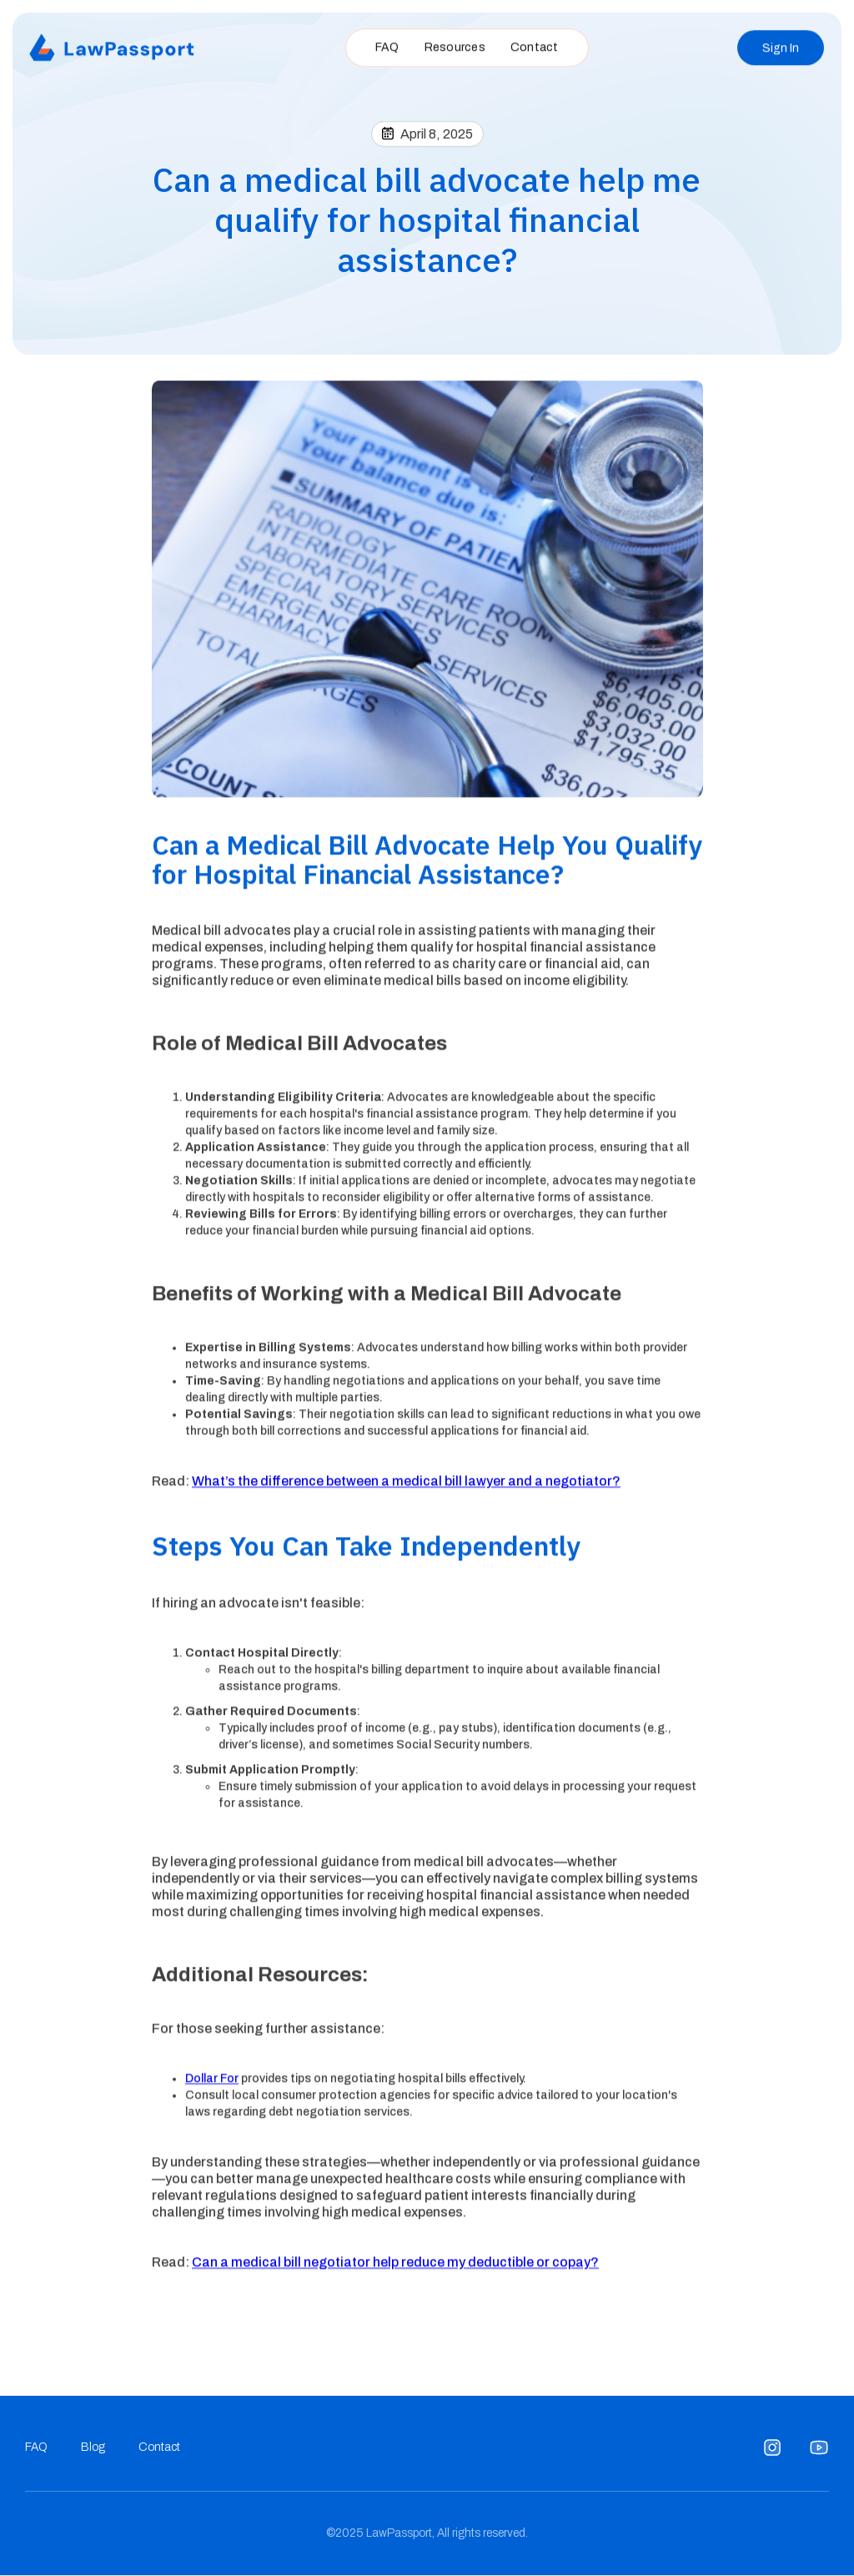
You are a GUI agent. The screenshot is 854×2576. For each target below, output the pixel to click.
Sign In (781, 44)
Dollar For (212, 2081)
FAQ (387, 44)
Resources (454, 44)
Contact (534, 44)
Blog (93, 2447)
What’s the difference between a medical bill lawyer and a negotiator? (406, 1485)
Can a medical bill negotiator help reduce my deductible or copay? (395, 2265)
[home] (112, 44)
